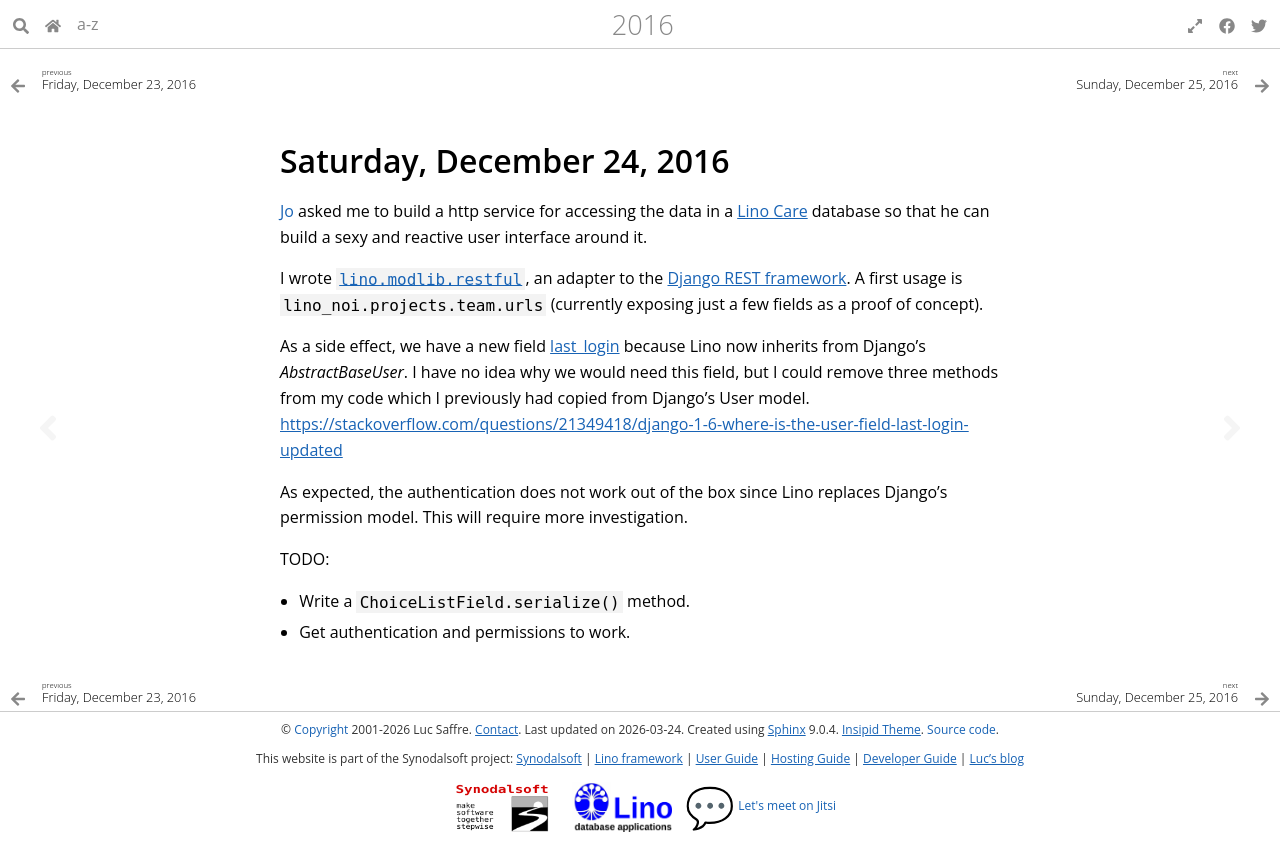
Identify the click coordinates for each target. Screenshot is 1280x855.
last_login (584, 346)
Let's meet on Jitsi (760, 805)
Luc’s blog (997, 758)
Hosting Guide (810, 758)
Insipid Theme (881, 729)
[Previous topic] (48, 428)
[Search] (21, 24)
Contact (496, 729)
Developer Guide (910, 758)
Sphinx (787, 729)
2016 (643, 24)
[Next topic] (1232, 428)
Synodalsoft (548, 758)
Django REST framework (756, 278)
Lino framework (639, 758)
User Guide (727, 758)
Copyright (321, 729)
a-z (88, 24)
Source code (961, 729)
